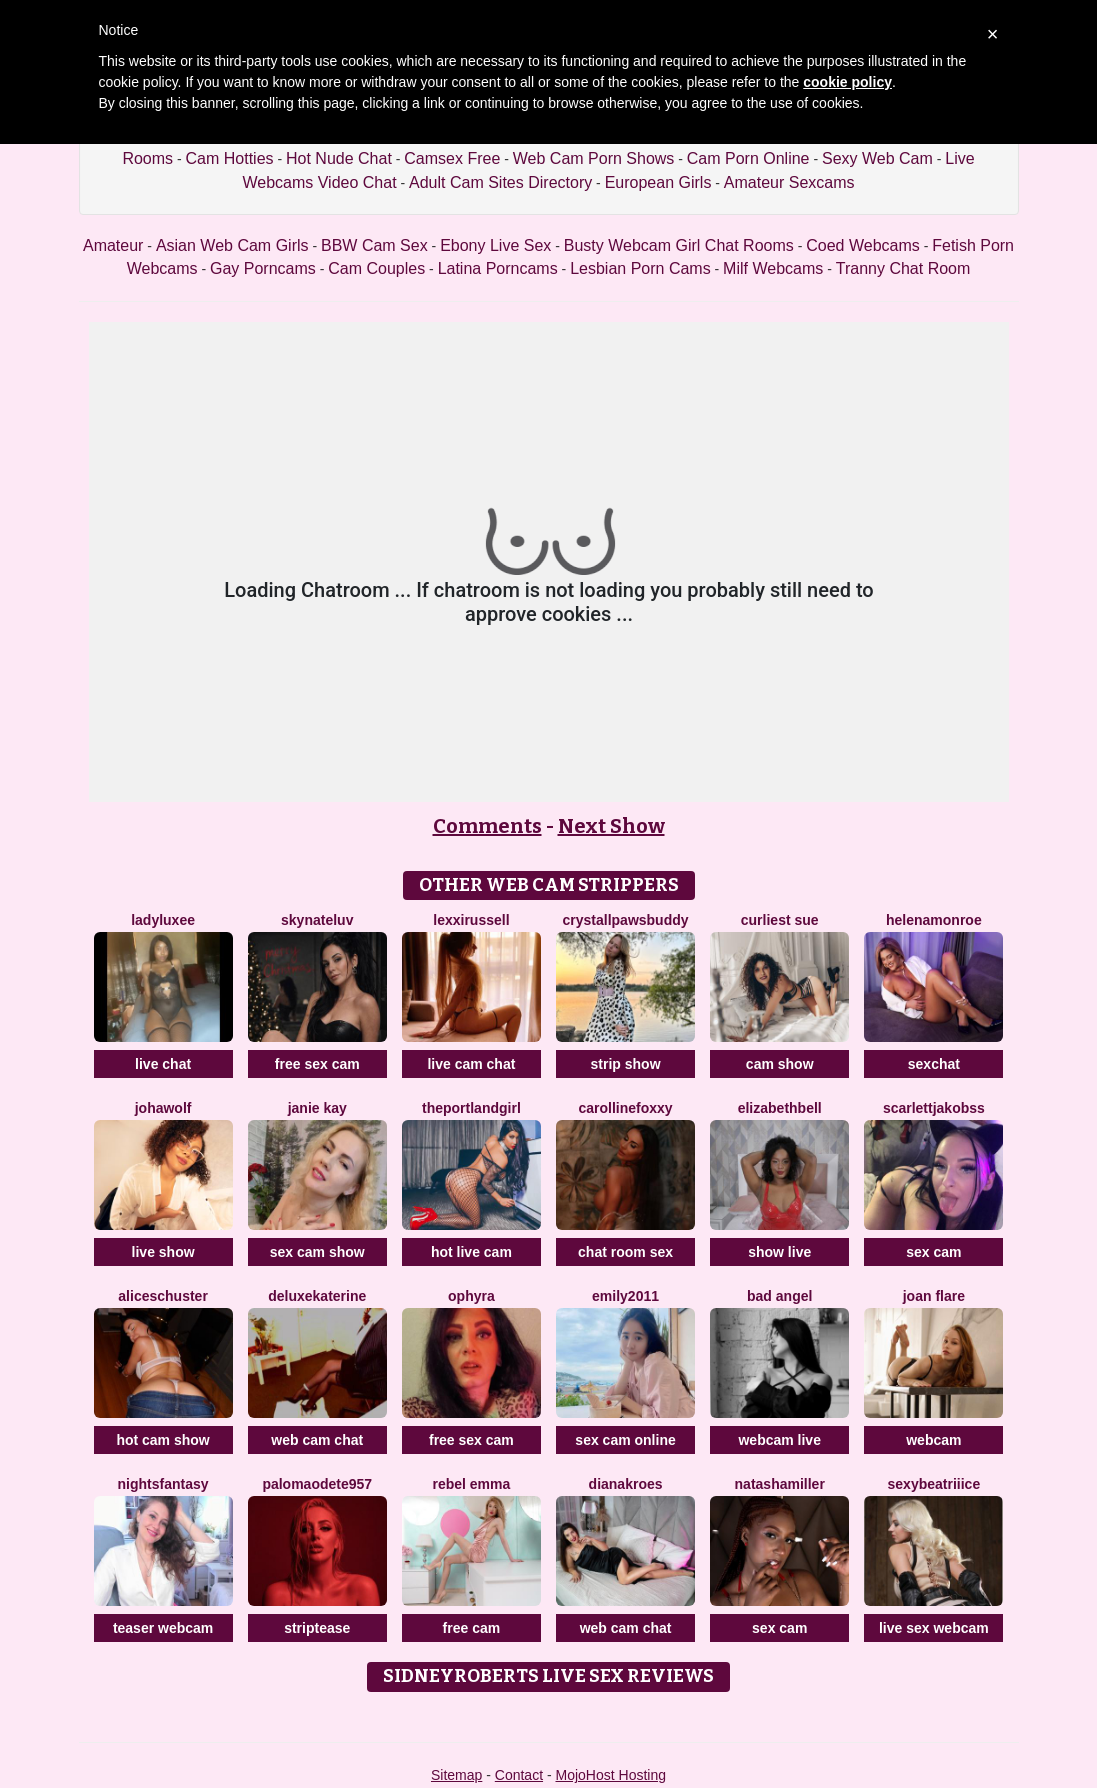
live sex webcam (934, 1628)
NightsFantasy (163, 1484)
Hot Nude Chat (339, 158)
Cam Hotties (230, 158)
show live (779, 1252)
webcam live (779, 1440)
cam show (780, 1064)
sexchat (934, 1064)
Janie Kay (317, 1108)
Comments (487, 826)
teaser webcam (163, 1628)
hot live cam (471, 1252)
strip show (626, 1064)
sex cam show (317, 1252)
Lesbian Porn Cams (640, 268)
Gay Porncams (263, 268)
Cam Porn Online (748, 158)
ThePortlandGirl (471, 1108)
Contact (519, 1775)
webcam (933, 1440)
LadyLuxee (163, 920)
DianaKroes (626, 1484)
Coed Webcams (863, 245)
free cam (472, 1628)
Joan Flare (934, 1296)
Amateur (113, 245)
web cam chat (317, 1440)
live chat (163, 1064)
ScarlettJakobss (934, 1108)
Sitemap (456, 1775)
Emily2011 (625, 1296)
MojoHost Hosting (611, 1775)
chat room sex (625, 1252)
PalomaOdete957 (317, 1484)
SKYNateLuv (317, 920)
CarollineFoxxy (625, 1108)
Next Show (611, 826)
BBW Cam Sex (374, 245)
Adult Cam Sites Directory (500, 182)
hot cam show (162, 1440)
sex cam (933, 1252)
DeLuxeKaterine (317, 1296)
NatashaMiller (780, 1484)
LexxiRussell (471, 920)
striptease (317, 1628)
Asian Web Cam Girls (232, 245)
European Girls (658, 182)
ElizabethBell (780, 1108)
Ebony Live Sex (495, 245)
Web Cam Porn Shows (594, 158)
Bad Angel (779, 1296)
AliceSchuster (163, 1296)
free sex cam (317, 1064)
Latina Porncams (498, 268)
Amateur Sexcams (789, 182)
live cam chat (471, 1064)
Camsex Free (452, 158)
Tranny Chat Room (903, 268)
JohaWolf (163, 1108)
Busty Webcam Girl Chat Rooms (679, 245)
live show (163, 1252)
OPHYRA (471, 1296)
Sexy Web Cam (877, 158)
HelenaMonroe (934, 920)
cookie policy (847, 82)
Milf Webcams (773, 268)
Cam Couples (376, 268)
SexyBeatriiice (934, 1484)
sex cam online (625, 1440)
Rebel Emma (471, 1484)
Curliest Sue (780, 920)
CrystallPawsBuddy (626, 920)
